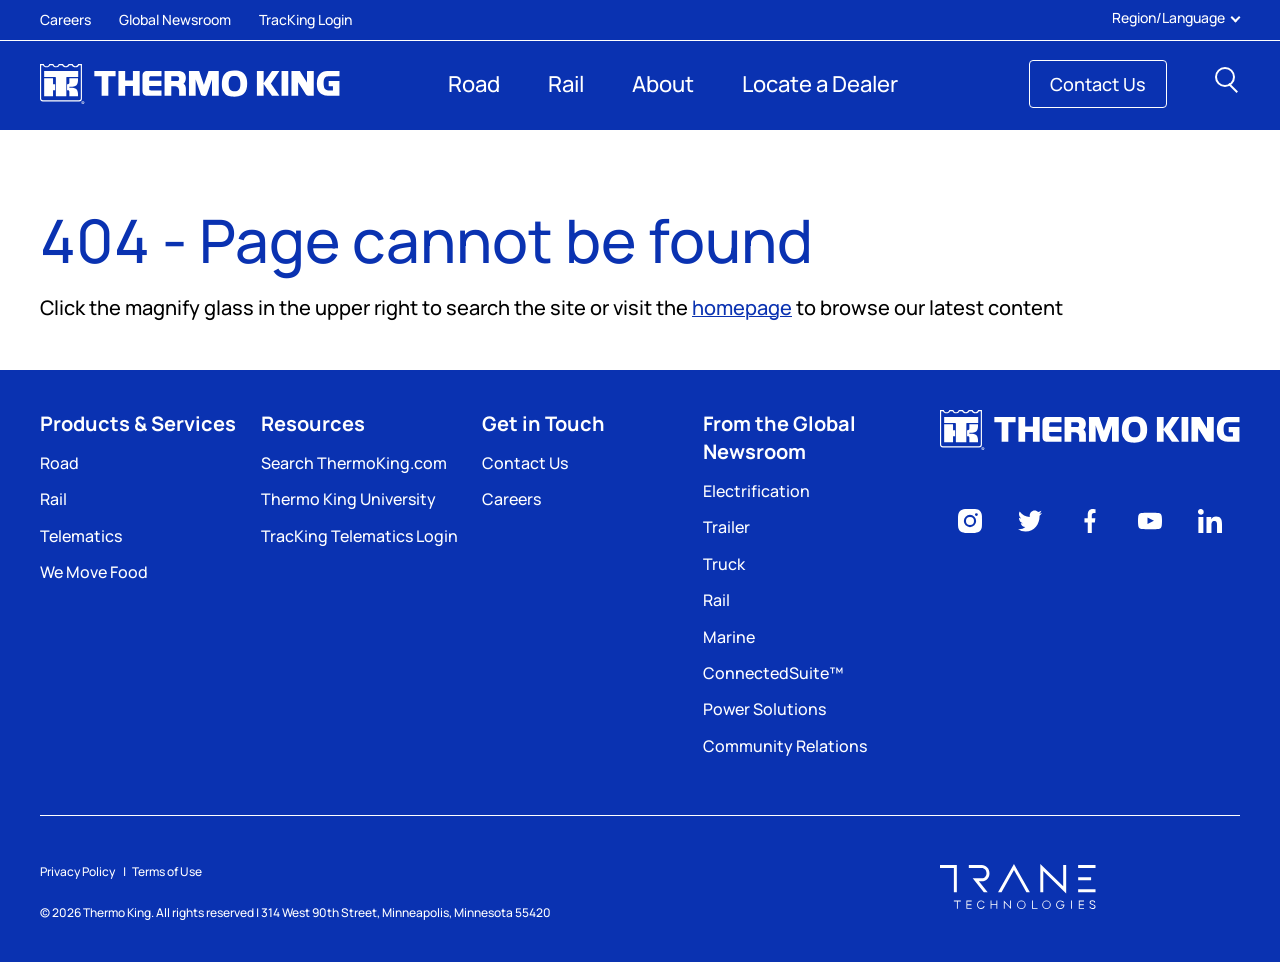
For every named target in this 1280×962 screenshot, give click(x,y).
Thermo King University (348, 499)
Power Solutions (764, 709)
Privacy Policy (77, 871)
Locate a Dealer (820, 84)
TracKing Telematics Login (359, 536)
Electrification (756, 491)
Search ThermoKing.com (354, 463)
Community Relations (785, 746)
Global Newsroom (175, 19)
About (663, 84)
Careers (65, 19)
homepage (742, 307)
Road (474, 84)
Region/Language (1176, 18)
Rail (566, 84)
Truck (724, 564)
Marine (729, 637)
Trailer (726, 527)
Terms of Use (167, 871)
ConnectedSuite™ (773, 673)
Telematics (81, 536)
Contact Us (1098, 84)
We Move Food (94, 572)
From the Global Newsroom (779, 437)
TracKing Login (305, 19)
